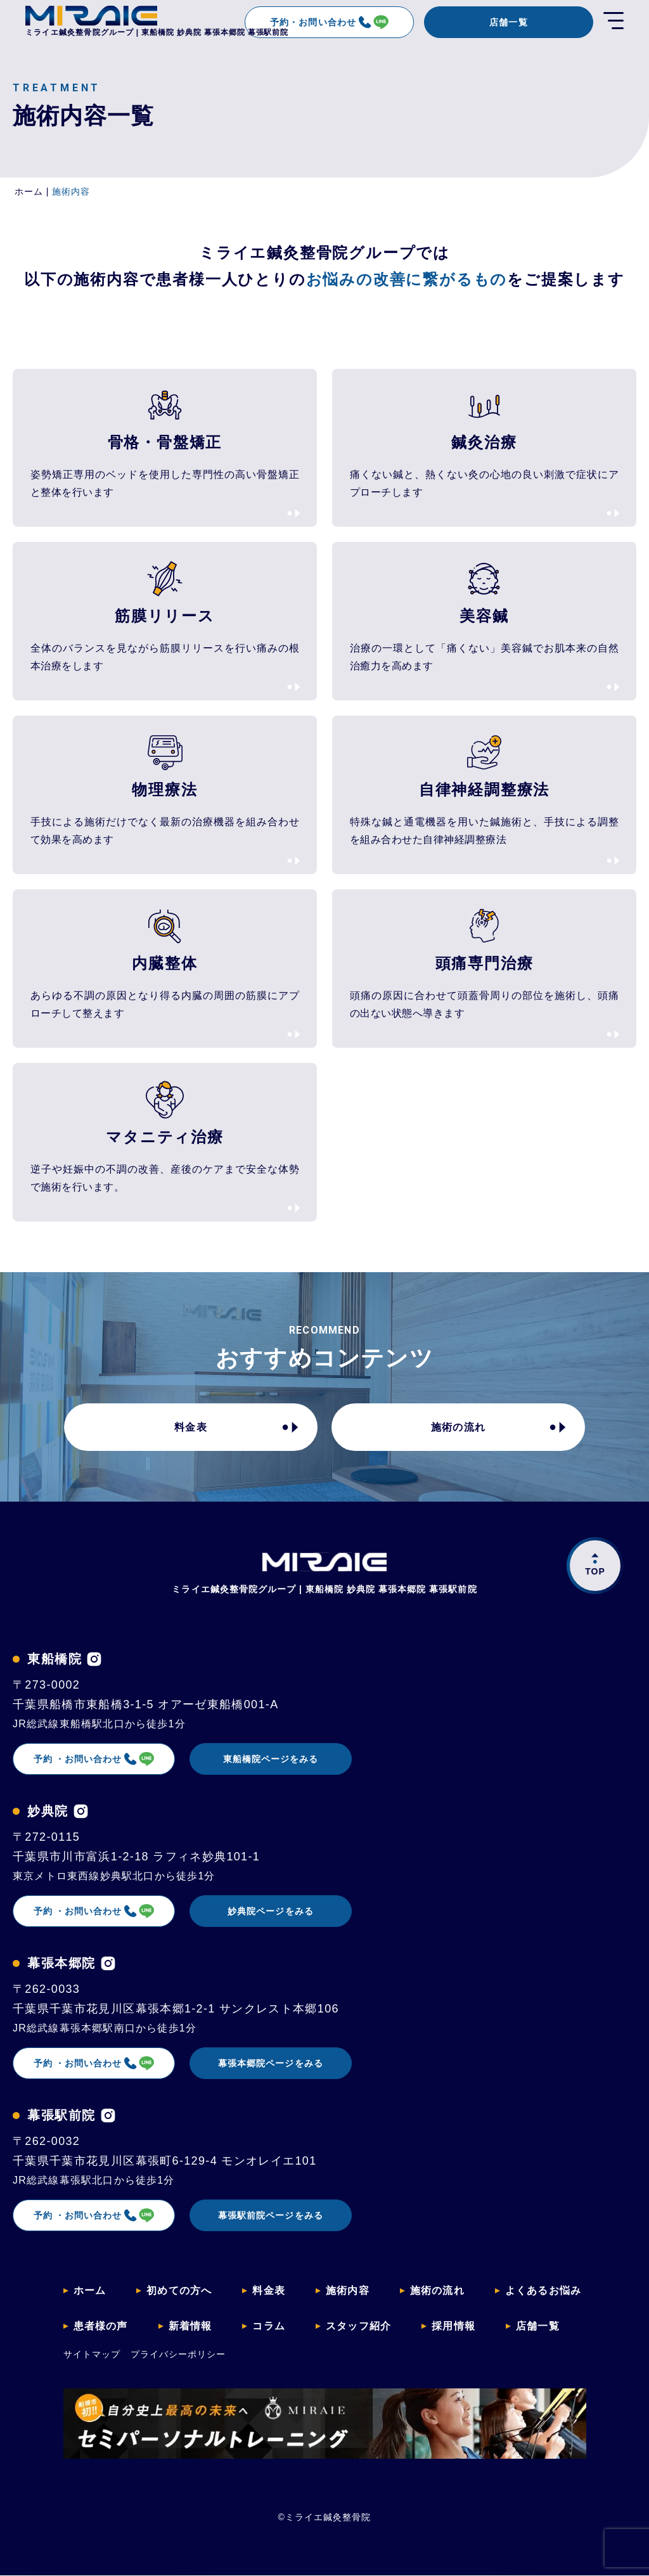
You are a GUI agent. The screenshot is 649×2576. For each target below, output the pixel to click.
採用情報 (453, 2326)
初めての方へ (179, 2290)
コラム (268, 2326)
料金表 (190, 1427)
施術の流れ (458, 1427)
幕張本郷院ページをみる (270, 2063)
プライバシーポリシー (178, 2354)
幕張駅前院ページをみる (270, 2215)
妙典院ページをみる (270, 1911)
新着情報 (190, 2326)
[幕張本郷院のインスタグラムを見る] (108, 1963)
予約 (94, 1759)
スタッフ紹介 (358, 2326)
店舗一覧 (508, 22)
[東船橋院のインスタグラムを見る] (94, 1659)
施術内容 (347, 2290)
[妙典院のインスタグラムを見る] (81, 1811)
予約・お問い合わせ (329, 22)
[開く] (613, 22)
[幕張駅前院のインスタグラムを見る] (108, 2115)
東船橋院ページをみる (271, 1759)
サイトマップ (91, 2354)
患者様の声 (101, 2326)
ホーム (90, 2290)
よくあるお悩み (543, 2290)
